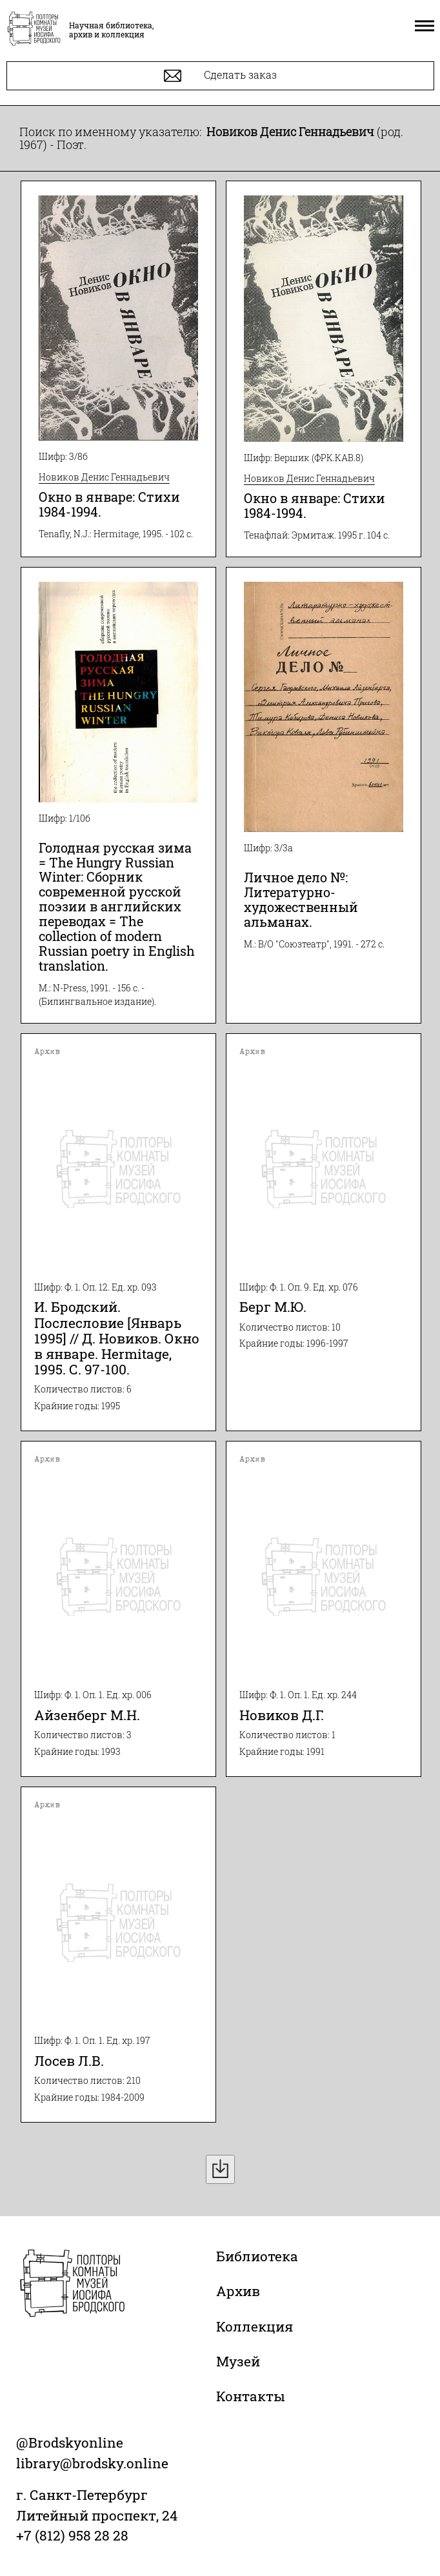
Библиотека (257, 2256)
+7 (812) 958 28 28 (72, 2535)
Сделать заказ (220, 75)
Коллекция (254, 2326)
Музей (238, 2361)
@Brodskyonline (69, 2442)
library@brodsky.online (92, 2463)
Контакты (250, 2396)
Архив (238, 2291)
